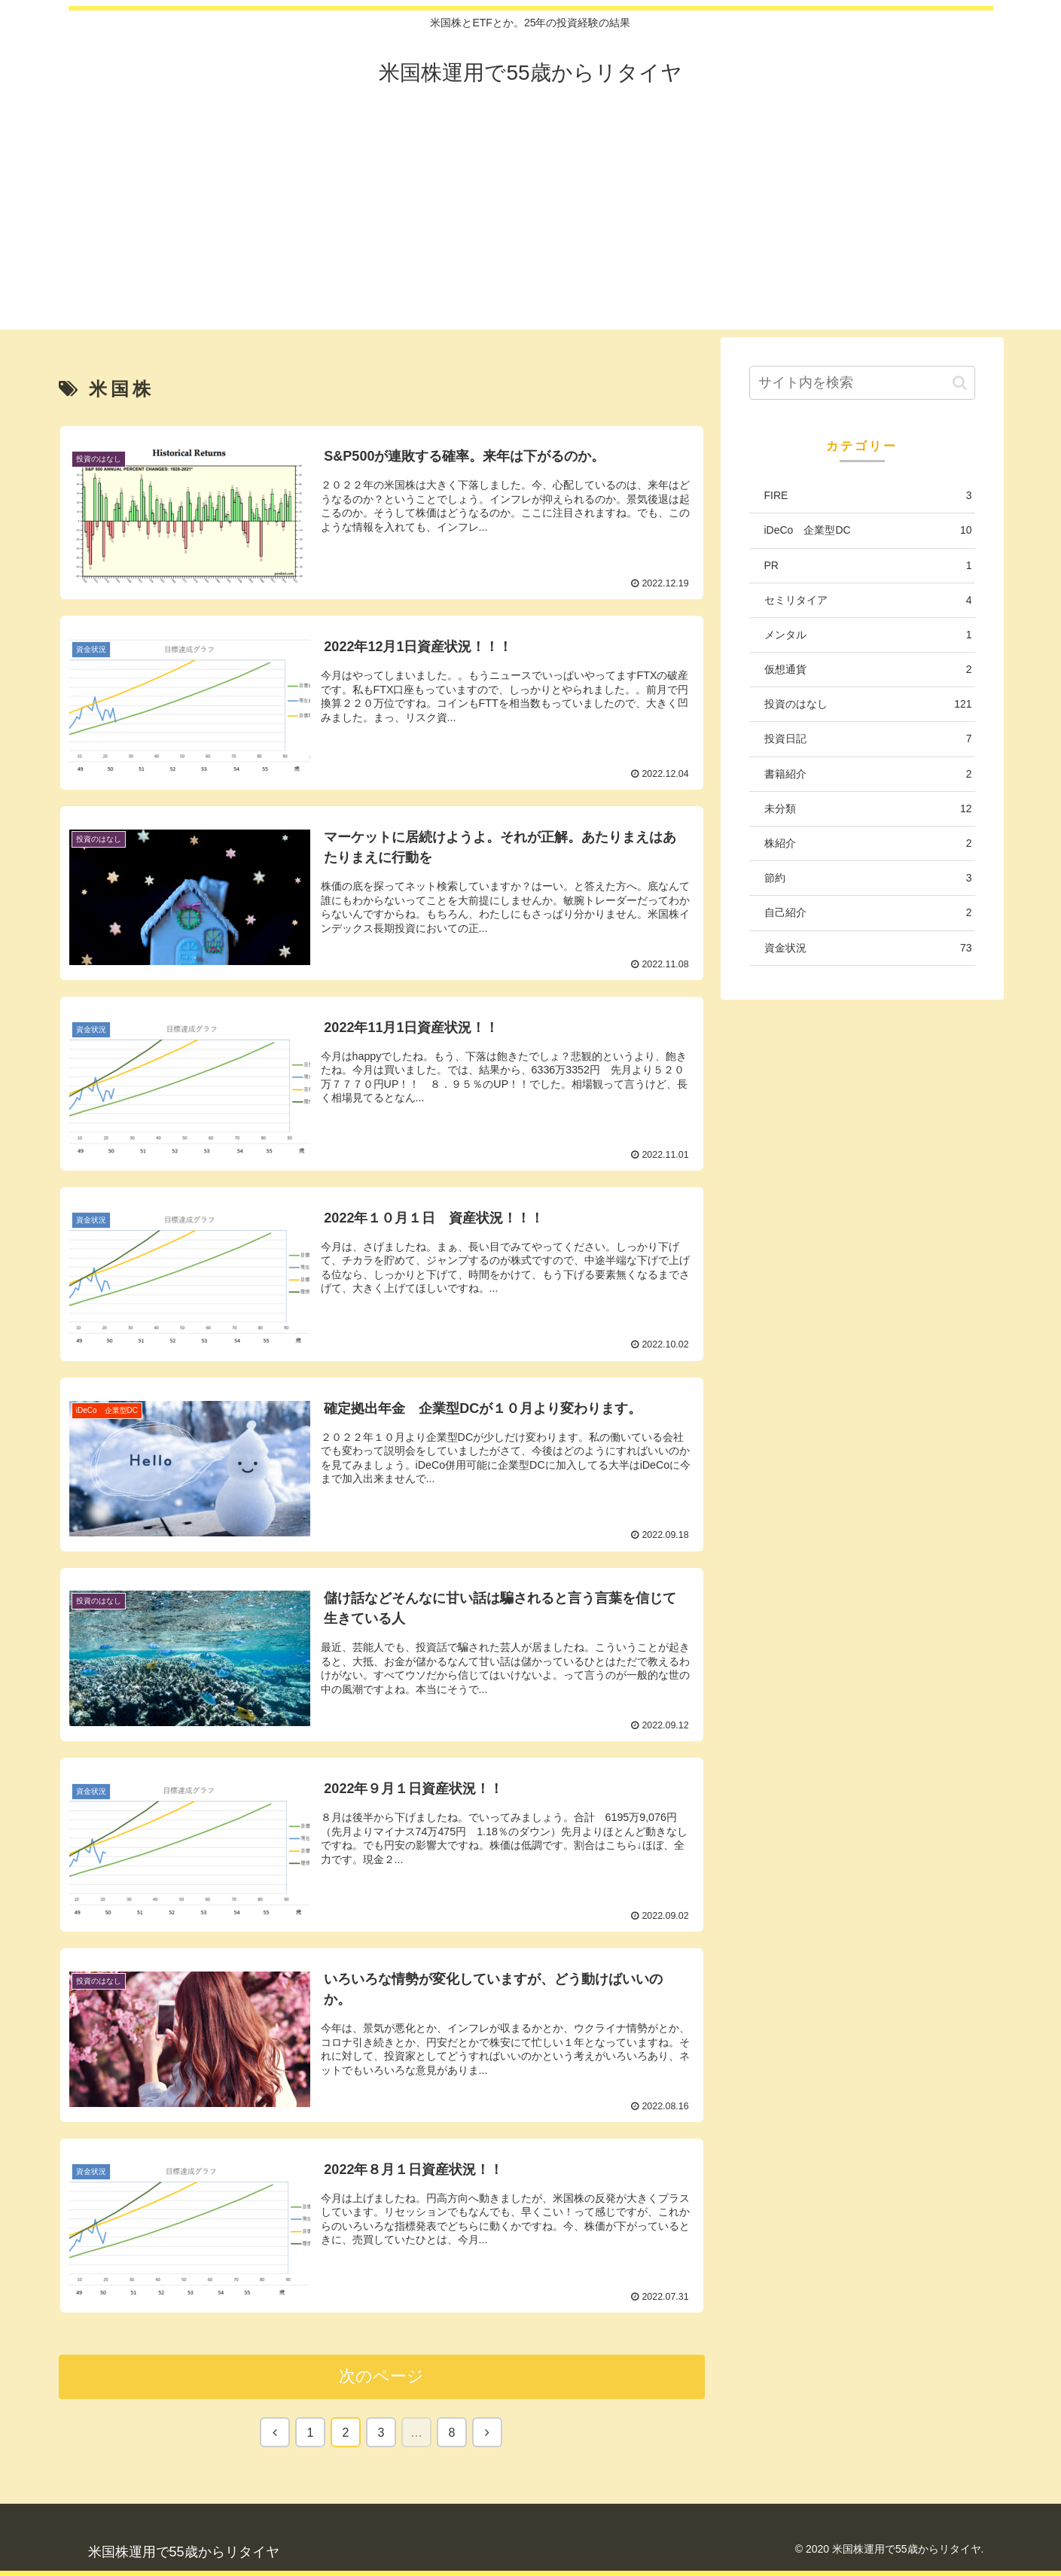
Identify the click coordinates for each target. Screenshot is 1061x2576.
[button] (960, 382)
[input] (862, 383)
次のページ (381, 2376)
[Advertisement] (531, 224)
